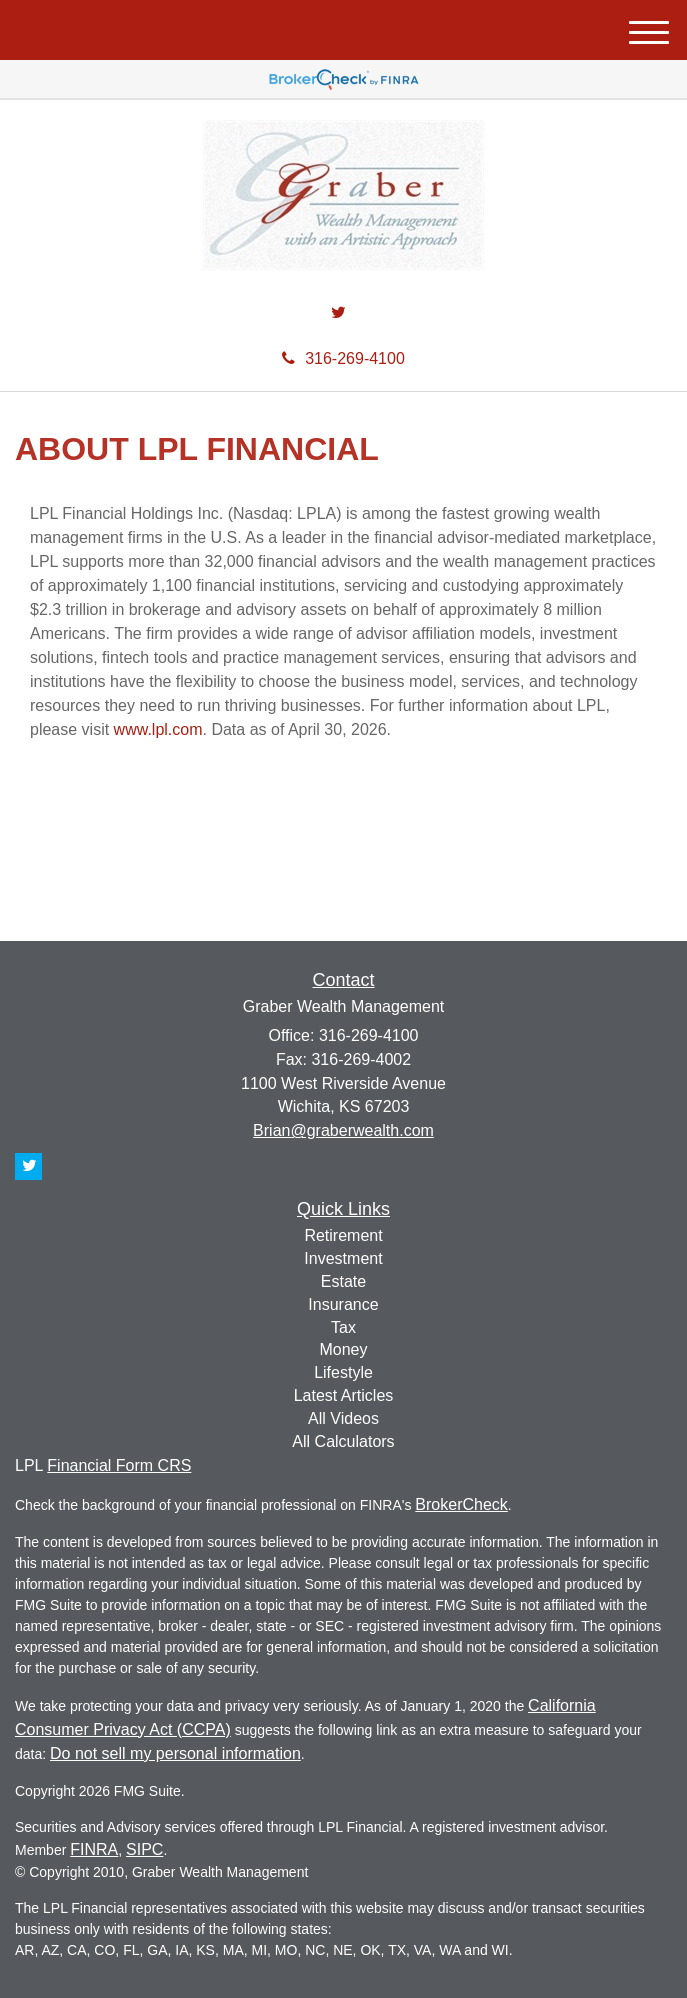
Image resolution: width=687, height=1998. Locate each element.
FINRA (94, 1849)
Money (343, 1349)
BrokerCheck (461, 1504)
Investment (343, 1258)
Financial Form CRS (119, 1465)
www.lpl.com (158, 729)
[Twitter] (338, 313)
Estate (343, 1281)
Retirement (343, 1235)
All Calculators (343, 1441)
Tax (343, 1327)
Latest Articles (344, 1395)
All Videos (343, 1418)
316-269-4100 (343, 358)
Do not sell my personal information (175, 1753)
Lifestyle (343, 1372)
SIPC (144, 1849)
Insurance (343, 1304)
